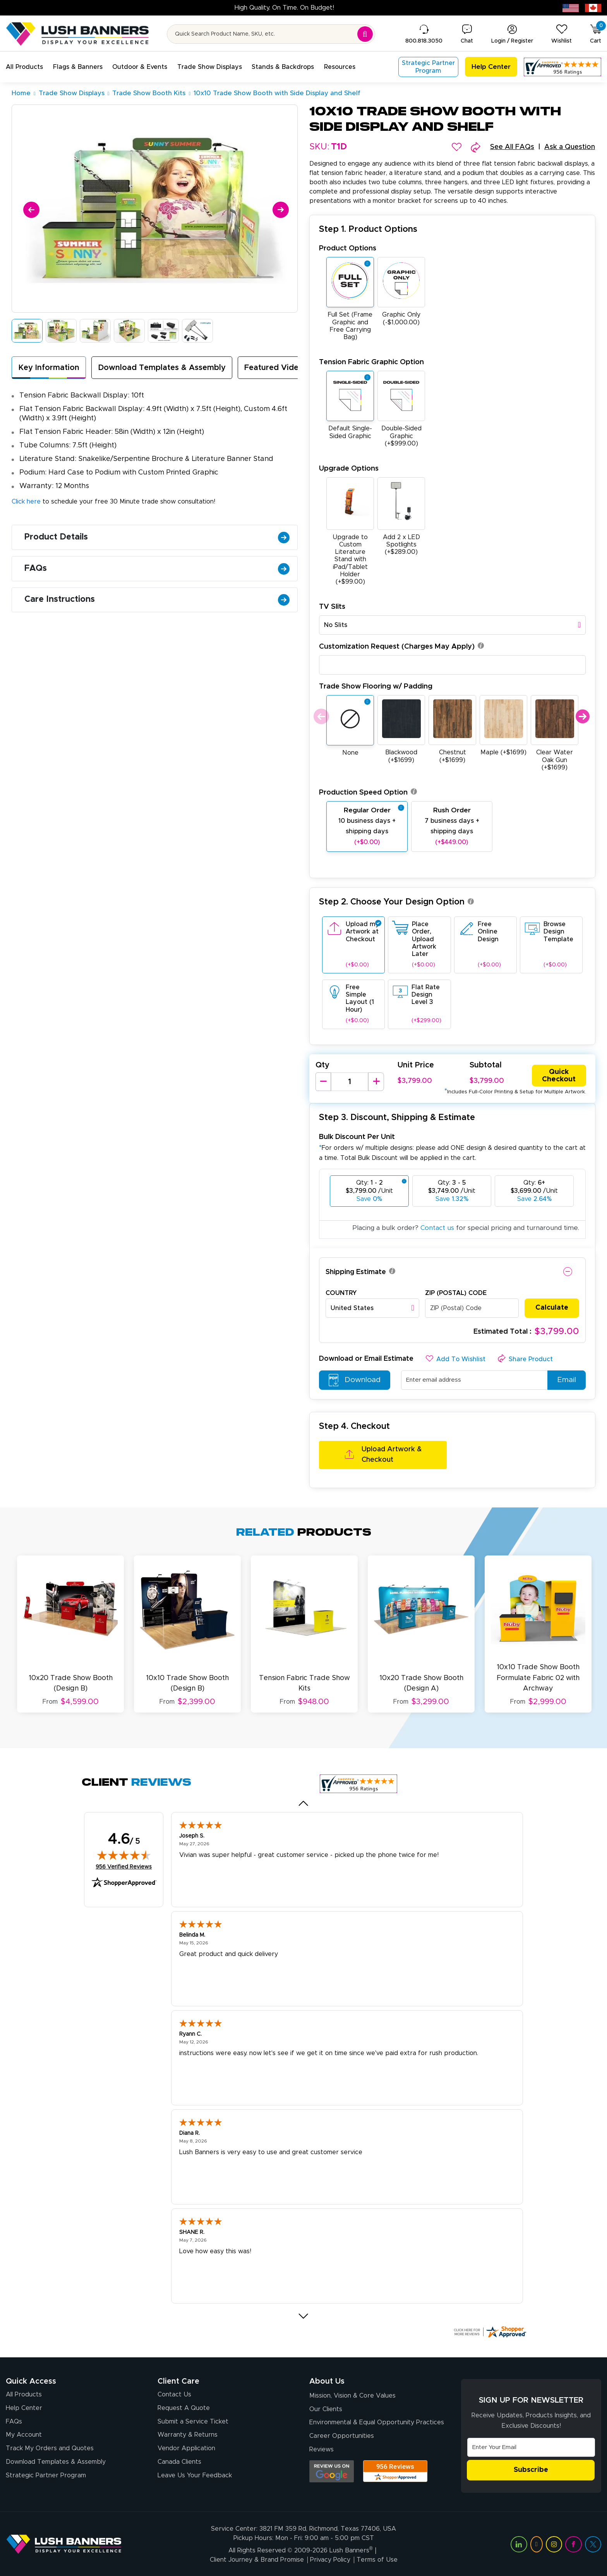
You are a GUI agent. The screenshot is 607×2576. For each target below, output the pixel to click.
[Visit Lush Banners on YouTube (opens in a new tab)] (536, 2543)
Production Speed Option (368, 792)
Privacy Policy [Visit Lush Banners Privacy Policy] (330, 2559)
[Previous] (30, 208)
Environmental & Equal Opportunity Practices (376, 2422)
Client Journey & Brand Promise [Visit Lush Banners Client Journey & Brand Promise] (257, 2559)
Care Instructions (157, 600)
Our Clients (325, 2408)
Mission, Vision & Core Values (352, 2395)
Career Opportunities (341, 2436)
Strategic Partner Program (46, 2475)
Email (563, 1380)
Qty (322, 1065)
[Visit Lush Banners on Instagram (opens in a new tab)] (554, 2543)
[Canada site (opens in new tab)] (593, 8)
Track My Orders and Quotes (50, 2448)
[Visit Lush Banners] (64, 2543)
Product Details (157, 537)
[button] (24, 66)
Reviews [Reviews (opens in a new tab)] (321, 2449)
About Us (327, 2380)
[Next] (279, 208)
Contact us (437, 1228)
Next (582, 716)
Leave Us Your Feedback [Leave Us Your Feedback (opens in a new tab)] (195, 2475)
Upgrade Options (349, 468)
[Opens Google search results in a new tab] (331, 2471)
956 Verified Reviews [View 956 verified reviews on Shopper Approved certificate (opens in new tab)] (124, 1865)
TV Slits (332, 606)
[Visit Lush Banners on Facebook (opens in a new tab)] (573, 2543)
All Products (24, 2394)
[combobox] (452, 625)
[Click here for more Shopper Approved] (490, 2331)
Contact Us (174, 2394)
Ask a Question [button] (569, 147)
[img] (124, 1854)
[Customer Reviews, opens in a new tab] (562, 67)
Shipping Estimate (356, 1272)
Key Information (48, 368)
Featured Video (274, 368)
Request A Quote (184, 2407)
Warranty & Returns (188, 2435)
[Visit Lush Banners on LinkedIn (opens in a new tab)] (519, 2543)
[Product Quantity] (349, 1081)
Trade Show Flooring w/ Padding (375, 686)
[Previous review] (303, 1802)
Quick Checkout (559, 1075)
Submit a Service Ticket (193, 2421)
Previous (320, 716)
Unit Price (416, 1065)
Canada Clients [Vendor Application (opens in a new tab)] (179, 2462)
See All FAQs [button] (512, 147)
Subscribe (531, 2469)
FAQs (157, 568)
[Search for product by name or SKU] (271, 34)
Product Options (347, 248)
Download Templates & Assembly (162, 368)
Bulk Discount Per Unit (357, 1137)
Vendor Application (186, 2448)
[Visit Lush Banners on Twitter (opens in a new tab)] (593, 2543)
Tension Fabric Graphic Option (371, 362)
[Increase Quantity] (376, 1081)
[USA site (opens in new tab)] (570, 8)
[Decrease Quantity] (323, 1081)
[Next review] (303, 2315)
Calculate (551, 1308)
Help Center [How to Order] (24, 2407)
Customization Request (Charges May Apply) (401, 646)
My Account (24, 2435)
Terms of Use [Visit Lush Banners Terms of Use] (377, 2559)
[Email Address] (531, 2446)
